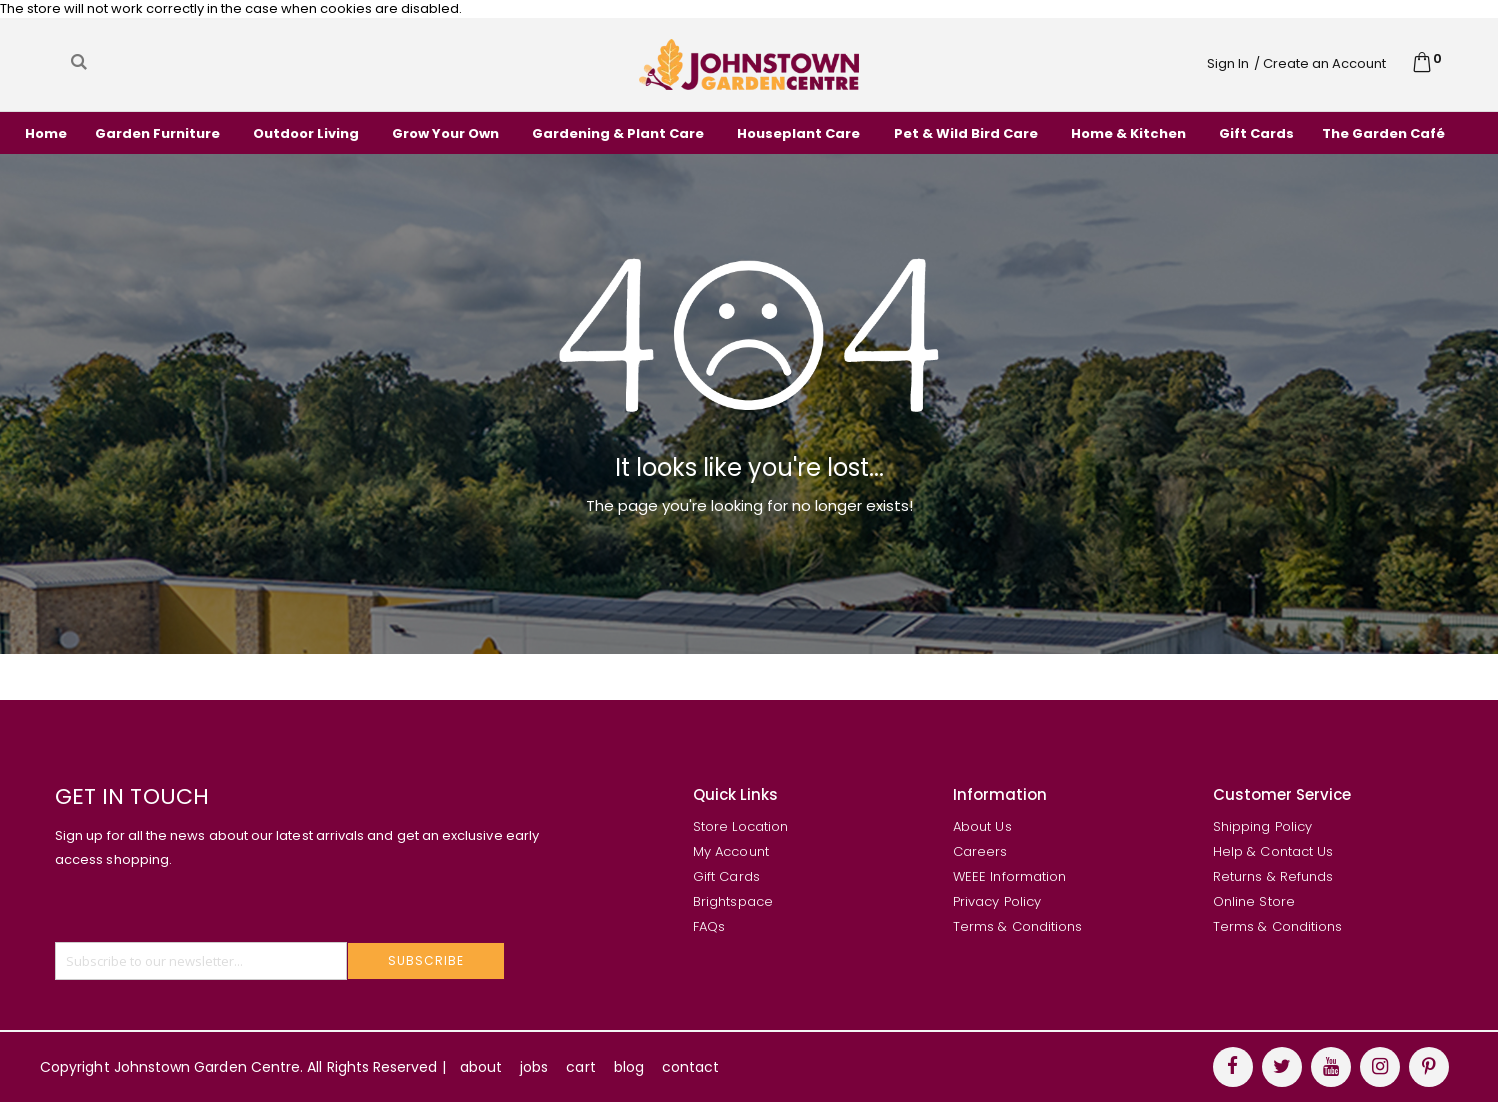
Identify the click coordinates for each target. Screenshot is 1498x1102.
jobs (534, 1067)
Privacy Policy (997, 901)
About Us (982, 826)
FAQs (709, 926)
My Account (731, 851)
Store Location (740, 826)
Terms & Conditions (1017, 926)
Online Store (1254, 901)
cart (580, 1067)
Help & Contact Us (1273, 851)
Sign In (1228, 63)
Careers (980, 851)
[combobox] (269, 62)
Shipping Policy (1262, 826)
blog (629, 1067)
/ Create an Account (1320, 63)
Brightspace (733, 901)
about (481, 1067)
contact (690, 1067)
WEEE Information (1009, 876)
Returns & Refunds (1273, 876)
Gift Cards (726, 876)
